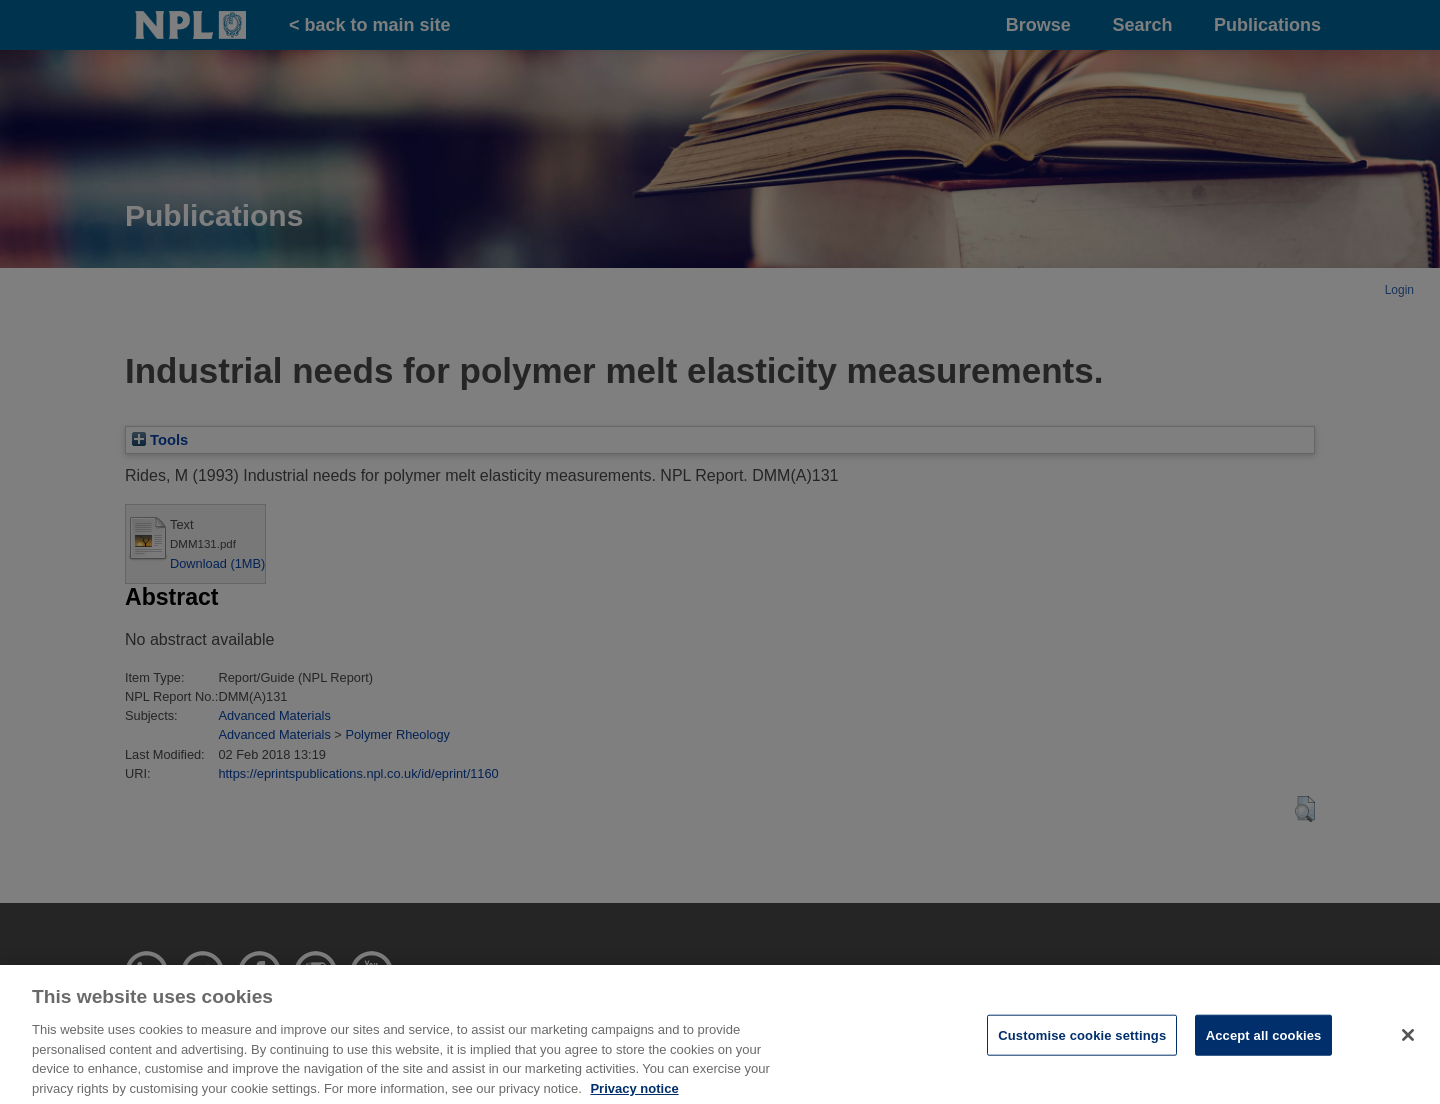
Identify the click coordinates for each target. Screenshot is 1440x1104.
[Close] (1408, 1041)
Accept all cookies (1264, 1041)
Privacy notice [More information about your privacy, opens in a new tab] (634, 1094)
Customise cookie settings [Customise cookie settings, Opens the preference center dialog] (1082, 1041)
